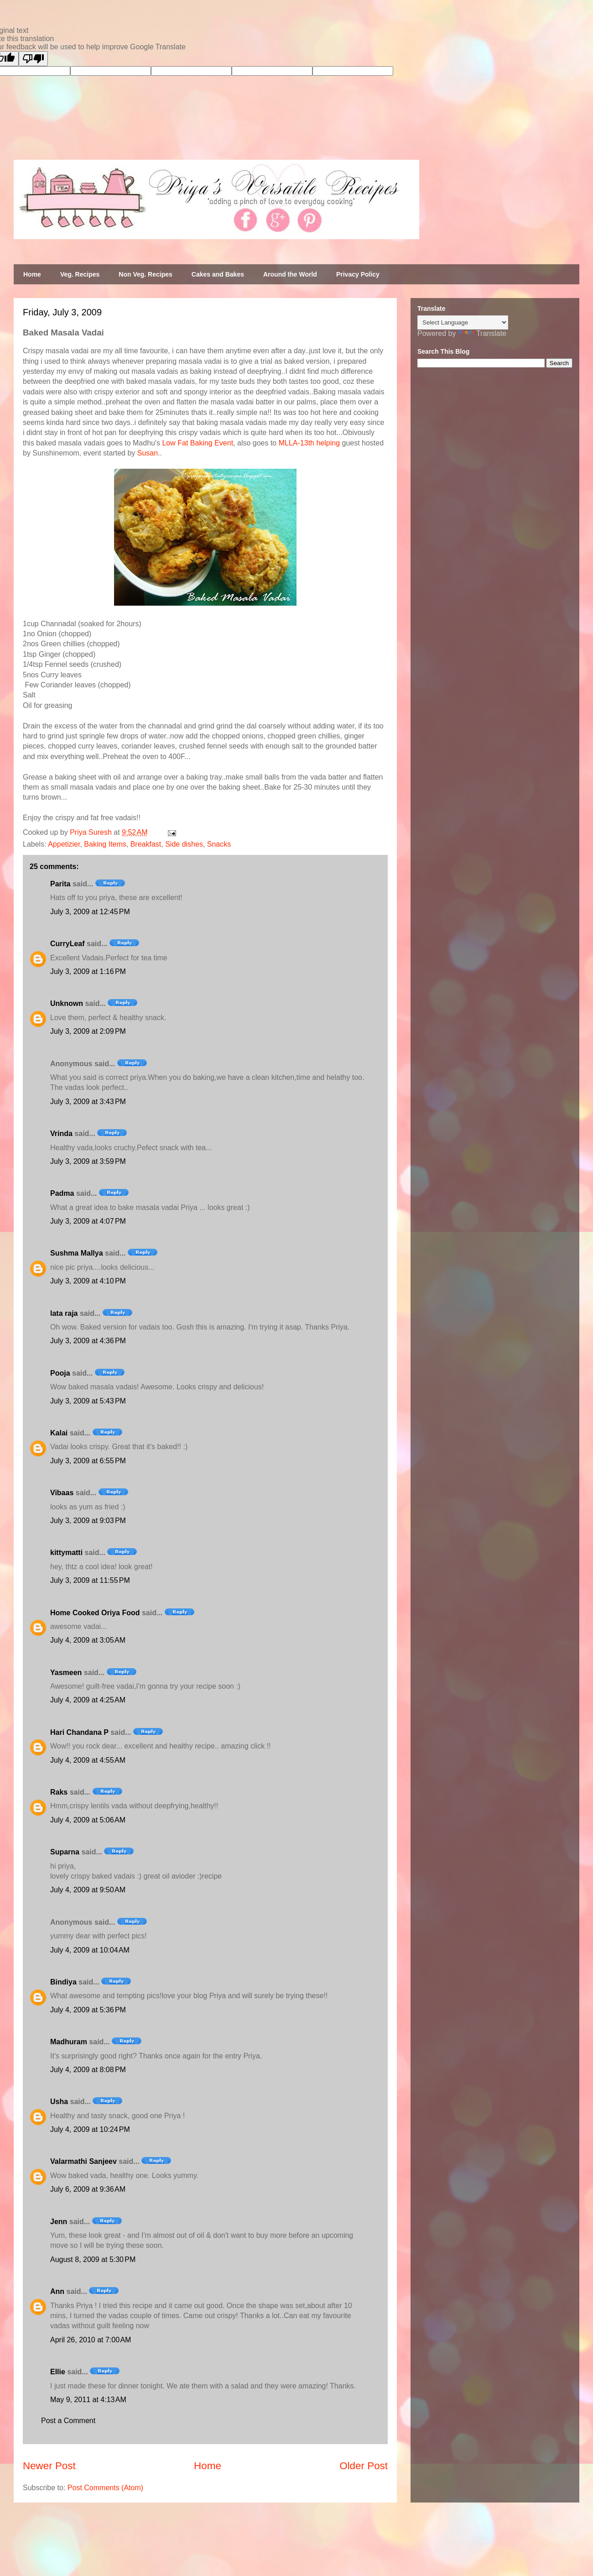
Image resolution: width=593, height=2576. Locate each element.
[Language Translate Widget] (462, 322)
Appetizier (64, 844)
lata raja (64, 1313)
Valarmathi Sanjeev (83, 2161)
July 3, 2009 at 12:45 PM (90, 912)
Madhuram (68, 2042)
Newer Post (49, 2465)
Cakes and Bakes (218, 274)
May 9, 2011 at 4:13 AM (88, 2399)
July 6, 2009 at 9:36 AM (87, 2189)
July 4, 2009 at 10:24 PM (90, 2129)
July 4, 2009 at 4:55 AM (87, 1760)
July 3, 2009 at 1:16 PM (88, 971)
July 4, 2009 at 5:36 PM (88, 2010)
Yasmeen (66, 1672)
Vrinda (61, 1133)
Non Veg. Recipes (145, 274)
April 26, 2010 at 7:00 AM (90, 2340)
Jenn (58, 2221)
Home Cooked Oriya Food (95, 1613)
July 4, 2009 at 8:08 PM (88, 2069)
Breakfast (145, 844)
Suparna (64, 1852)
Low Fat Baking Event (197, 443)
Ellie (57, 2372)
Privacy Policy (358, 274)
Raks (59, 1792)
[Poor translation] (33, 58)
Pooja (60, 1373)
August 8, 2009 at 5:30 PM (92, 2259)
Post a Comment (68, 2420)
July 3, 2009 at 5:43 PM (88, 1401)
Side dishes (184, 844)
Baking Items (105, 844)
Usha (59, 2101)
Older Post (363, 2465)
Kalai (59, 1433)
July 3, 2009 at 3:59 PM (88, 1161)
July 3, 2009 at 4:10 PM (88, 1281)
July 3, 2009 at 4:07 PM (88, 1221)
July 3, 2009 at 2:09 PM (88, 1031)
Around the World (290, 274)
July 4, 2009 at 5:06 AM (87, 1820)
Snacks (219, 844)
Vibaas (61, 1493)
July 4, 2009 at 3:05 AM (87, 1640)
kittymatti (66, 1552)
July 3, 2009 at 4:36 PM (88, 1341)
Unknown (66, 1003)
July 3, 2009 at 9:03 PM (88, 1520)
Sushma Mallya (76, 1253)
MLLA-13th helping (309, 443)
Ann (57, 2291)
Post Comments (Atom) (105, 2488)
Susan (147, 453)
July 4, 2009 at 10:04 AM (90, 1950)
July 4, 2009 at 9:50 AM (87, 1890)
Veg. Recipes (79, 274)
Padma (62, 1193)
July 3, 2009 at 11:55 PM (90, 1580)
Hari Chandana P (79, 1732)
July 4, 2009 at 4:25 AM (87, 1700)
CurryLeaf (67, 944)
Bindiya (63, 1982)
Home (32, 274)
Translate (482, 333)
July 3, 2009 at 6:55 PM (88, 1461)
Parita (60, 884)
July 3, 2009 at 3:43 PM (88, 1101)
